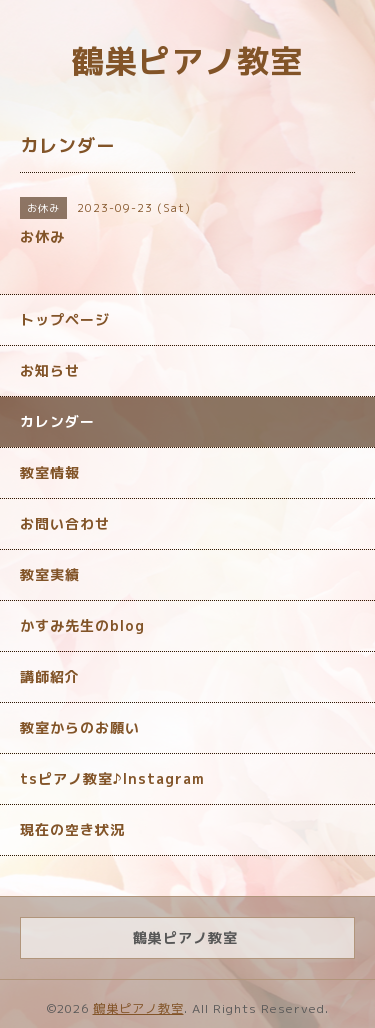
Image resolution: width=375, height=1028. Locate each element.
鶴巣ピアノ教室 (187, 61)
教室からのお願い (80, 727)
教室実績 (50, 574)
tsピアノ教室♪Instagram (112, 778)
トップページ (65, 319)
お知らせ (50, 370)
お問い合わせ (65, 523)
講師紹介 (50, 676)
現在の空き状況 (72, 829)
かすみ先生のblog (82, 625)
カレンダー (57, 421)
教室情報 (50, 472)
